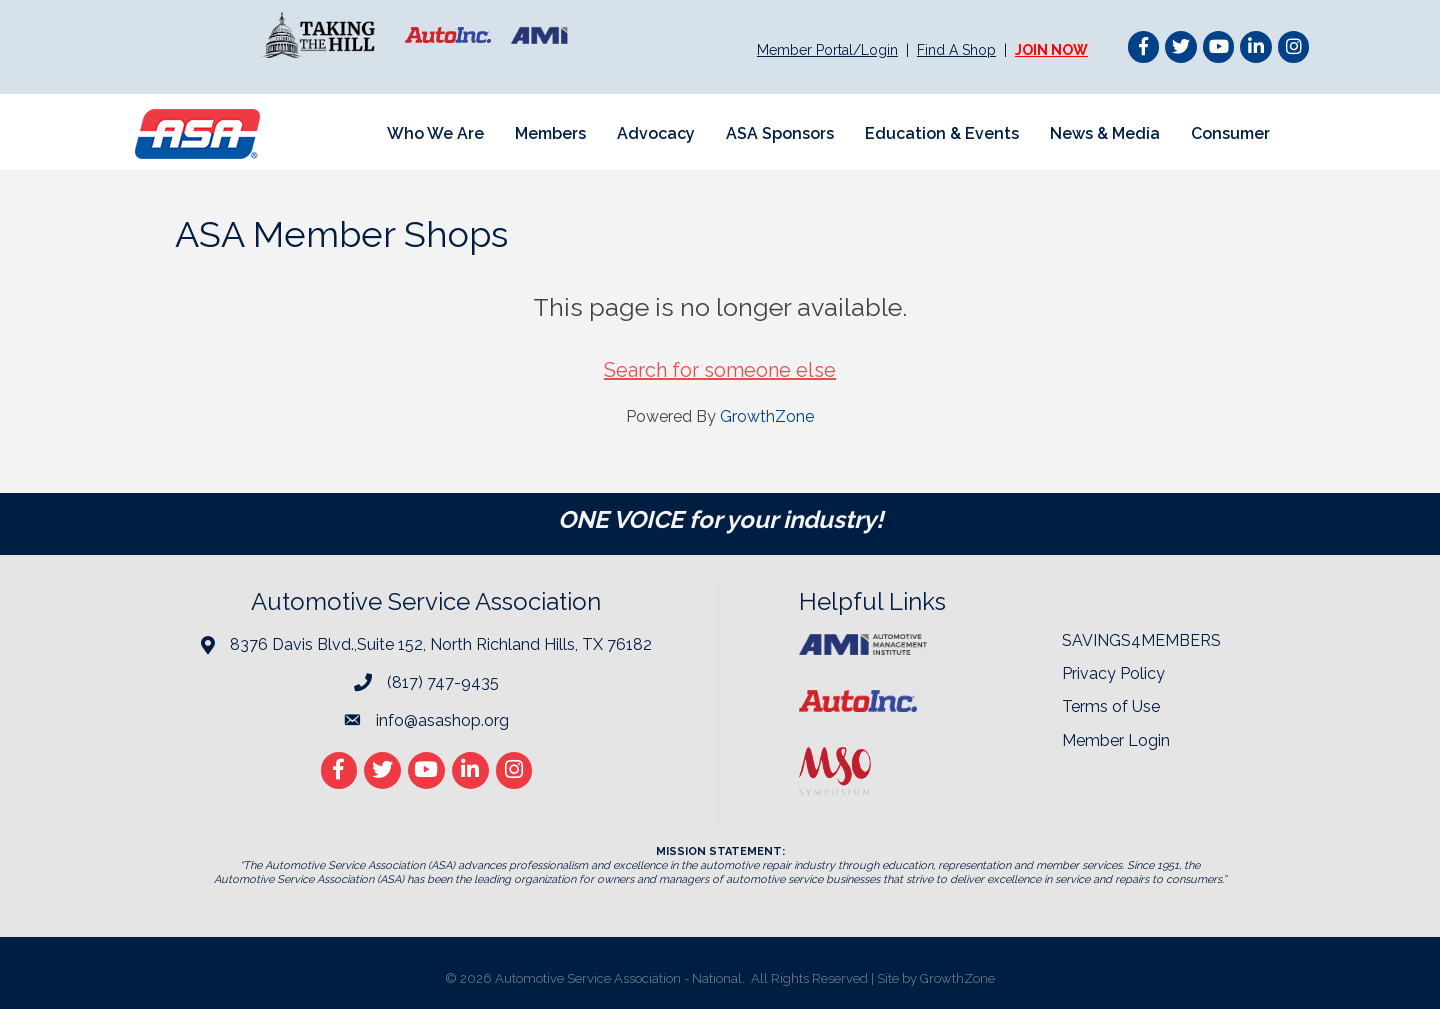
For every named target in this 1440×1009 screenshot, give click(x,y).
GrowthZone (767, 416)
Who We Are (435, 133)
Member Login (1116, 740)
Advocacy (656, 133)
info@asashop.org (442, 720)
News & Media (1105, 133)
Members (550, 133)
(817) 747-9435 (443, 682)
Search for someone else (720, 370)
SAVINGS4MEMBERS (1141, 640)
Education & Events (942, 133)
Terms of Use (1111, 706)
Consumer (1230, 133)
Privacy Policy (1113, 673)
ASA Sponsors (780, 133)
